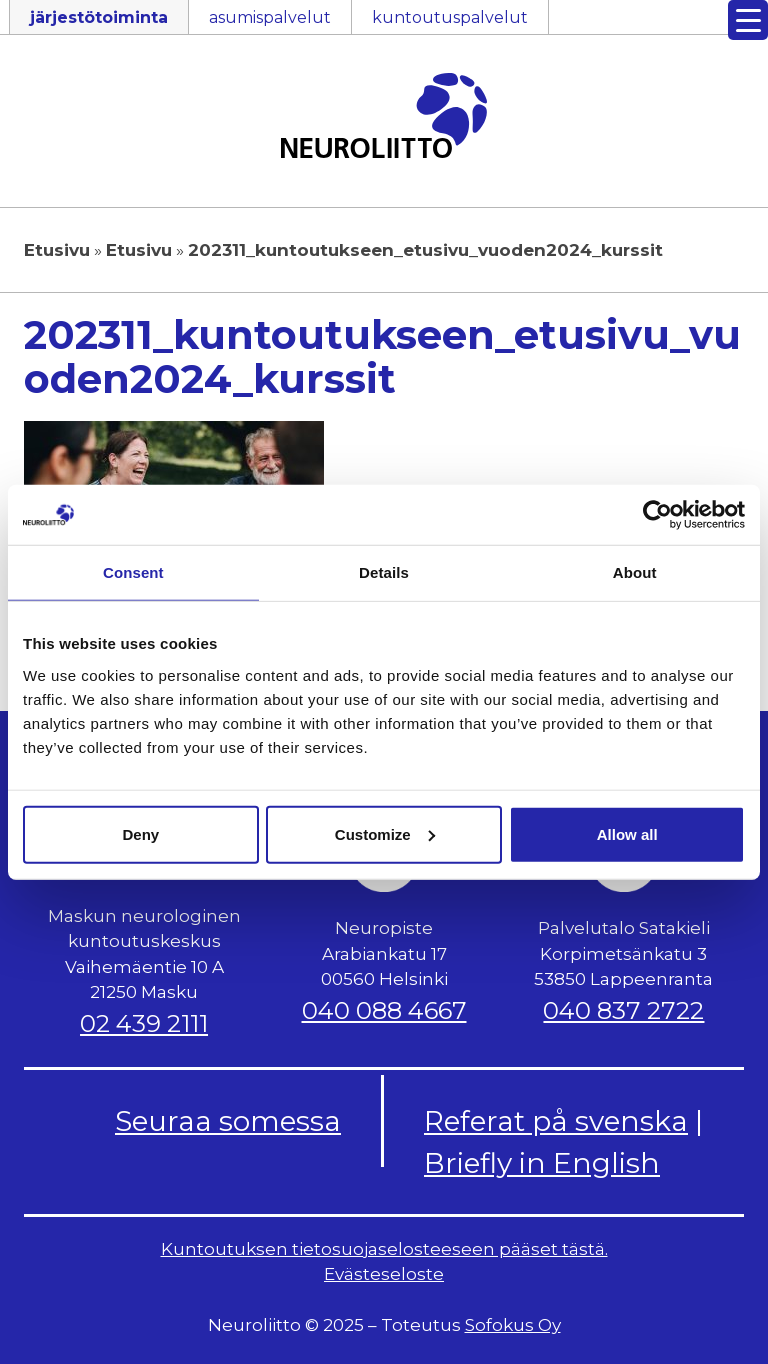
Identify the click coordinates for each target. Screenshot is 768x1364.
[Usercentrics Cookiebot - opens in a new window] (657, 515)
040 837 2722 (623, 1010)
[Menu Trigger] (748, 20)
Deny (140, 833)
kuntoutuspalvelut (450, 17)
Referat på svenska (556, 1121)
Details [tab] (384, 572)
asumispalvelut (270, 17)
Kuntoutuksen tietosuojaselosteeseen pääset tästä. (384, 1249)
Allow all (627, 833)
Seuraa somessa (228, 1121)
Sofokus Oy (513, 1325)
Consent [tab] (133, 572)
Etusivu (57, 250)
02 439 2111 (144, 1023)
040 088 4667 (384, 1010)
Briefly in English (542, 1163)
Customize (385, 833)
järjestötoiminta (99, 17)
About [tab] (635, 572)
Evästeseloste (384, 1274)
